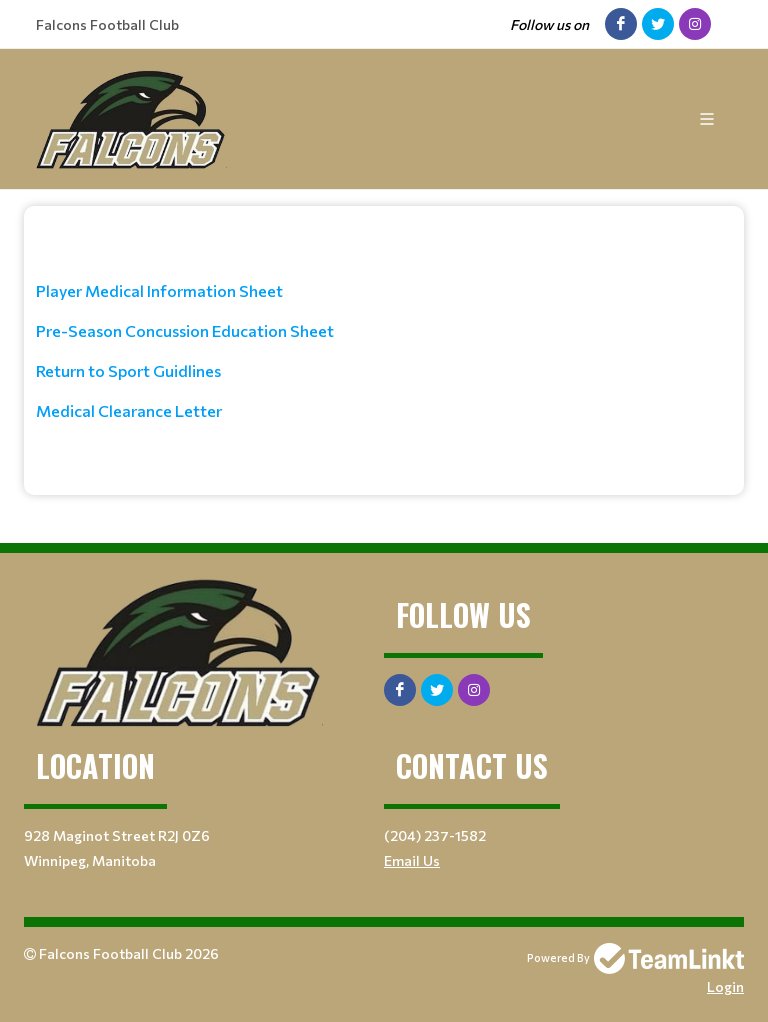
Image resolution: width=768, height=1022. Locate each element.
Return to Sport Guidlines (128, 370)
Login (725, 986)
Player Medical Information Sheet (159, 290)
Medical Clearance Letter (129, 410)
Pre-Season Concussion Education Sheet (185, 330)
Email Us (412, 860)
